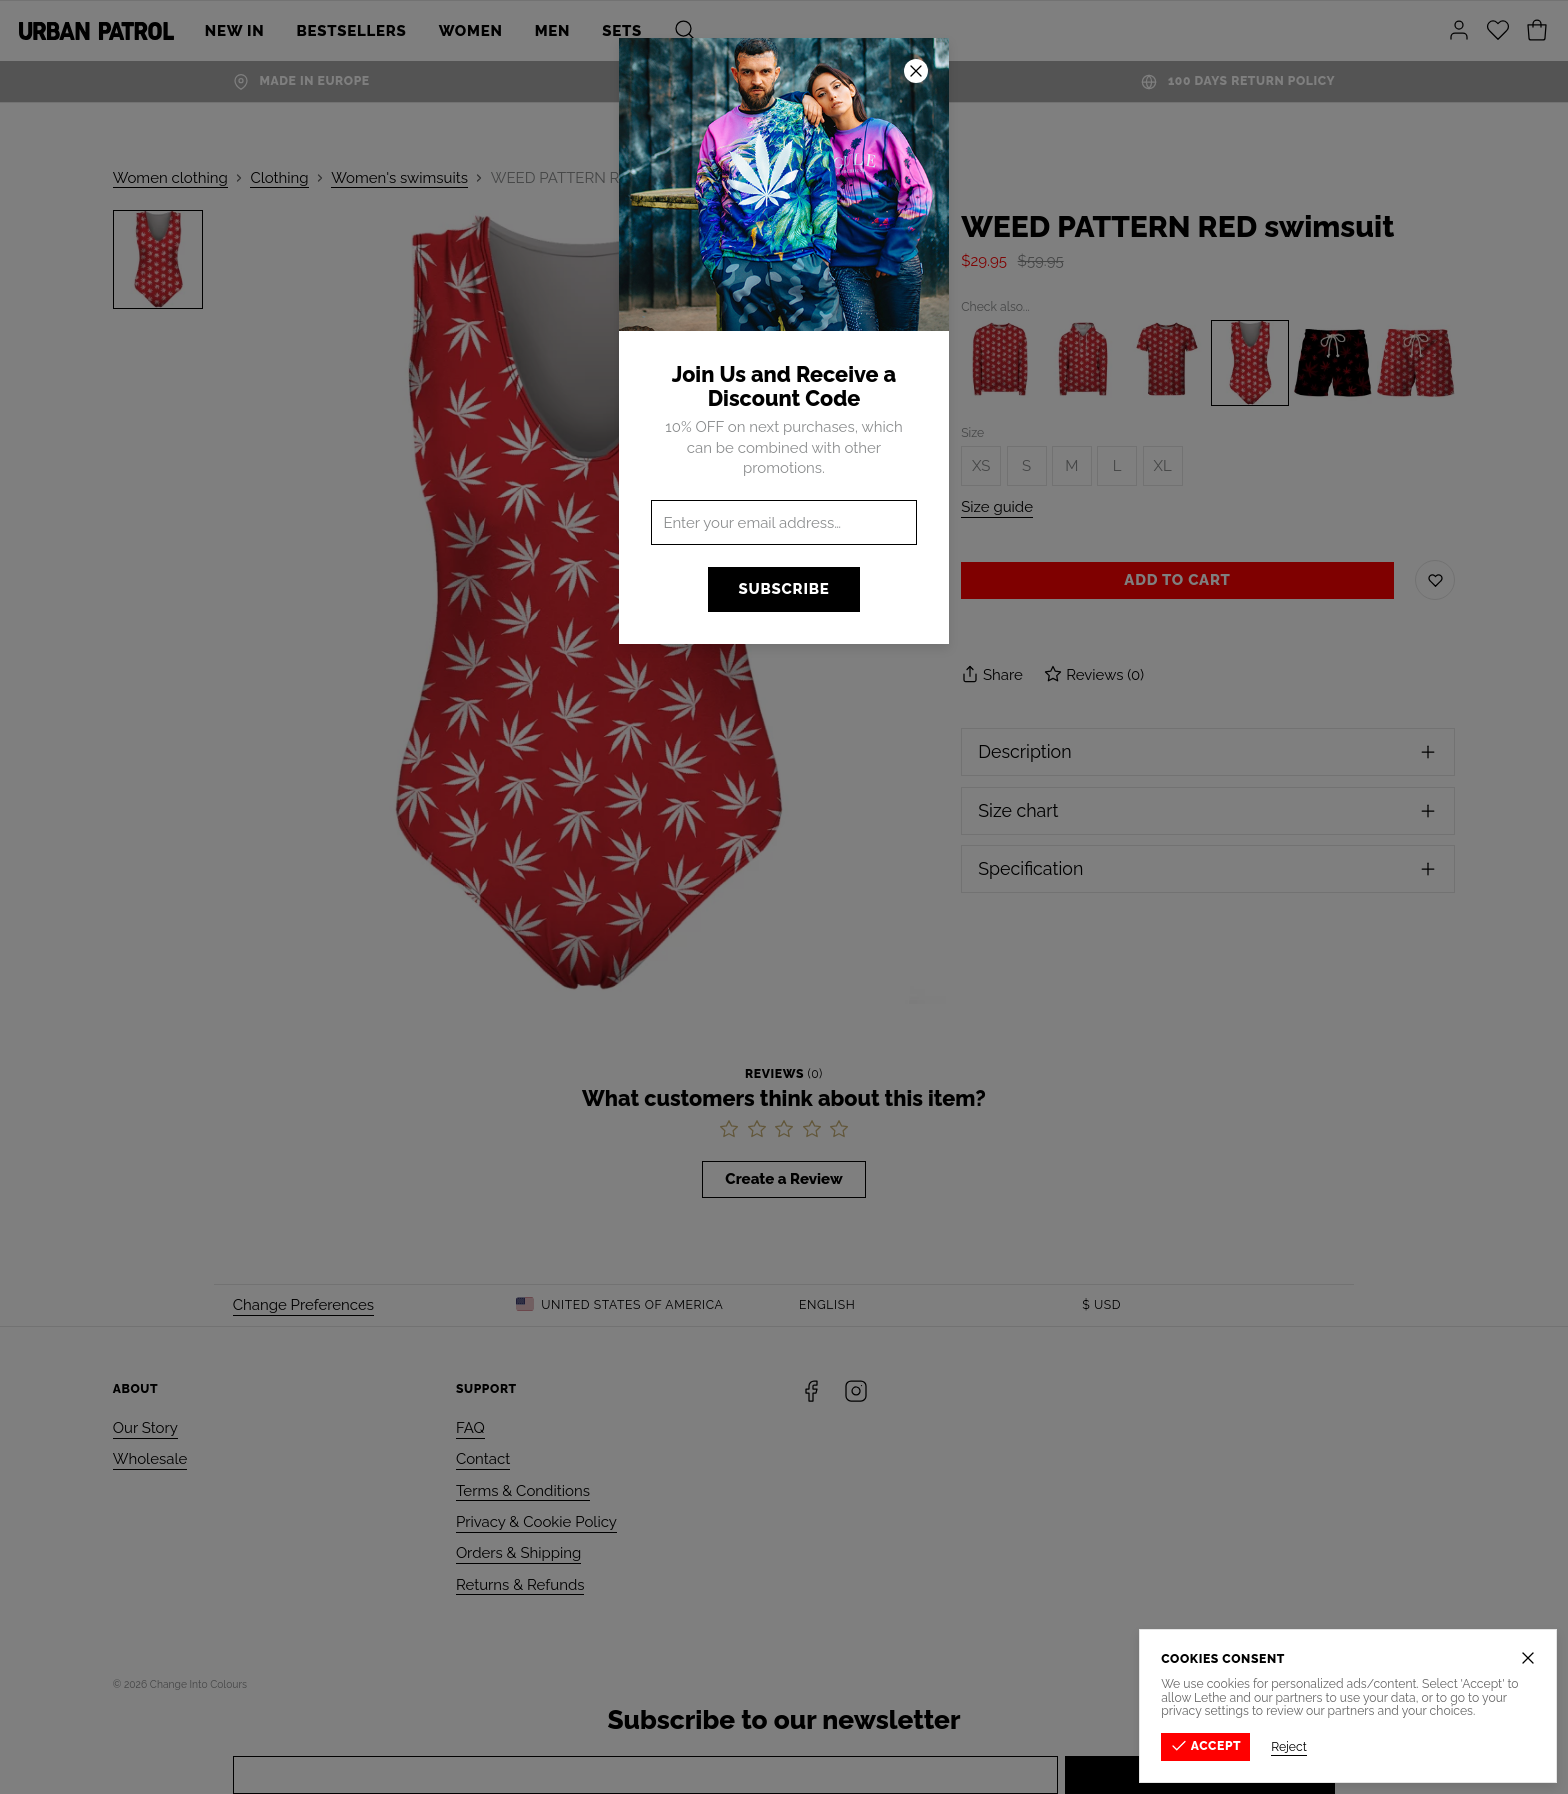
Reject (1291, 1747)
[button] (784, 897)
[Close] (1530, 1658)
